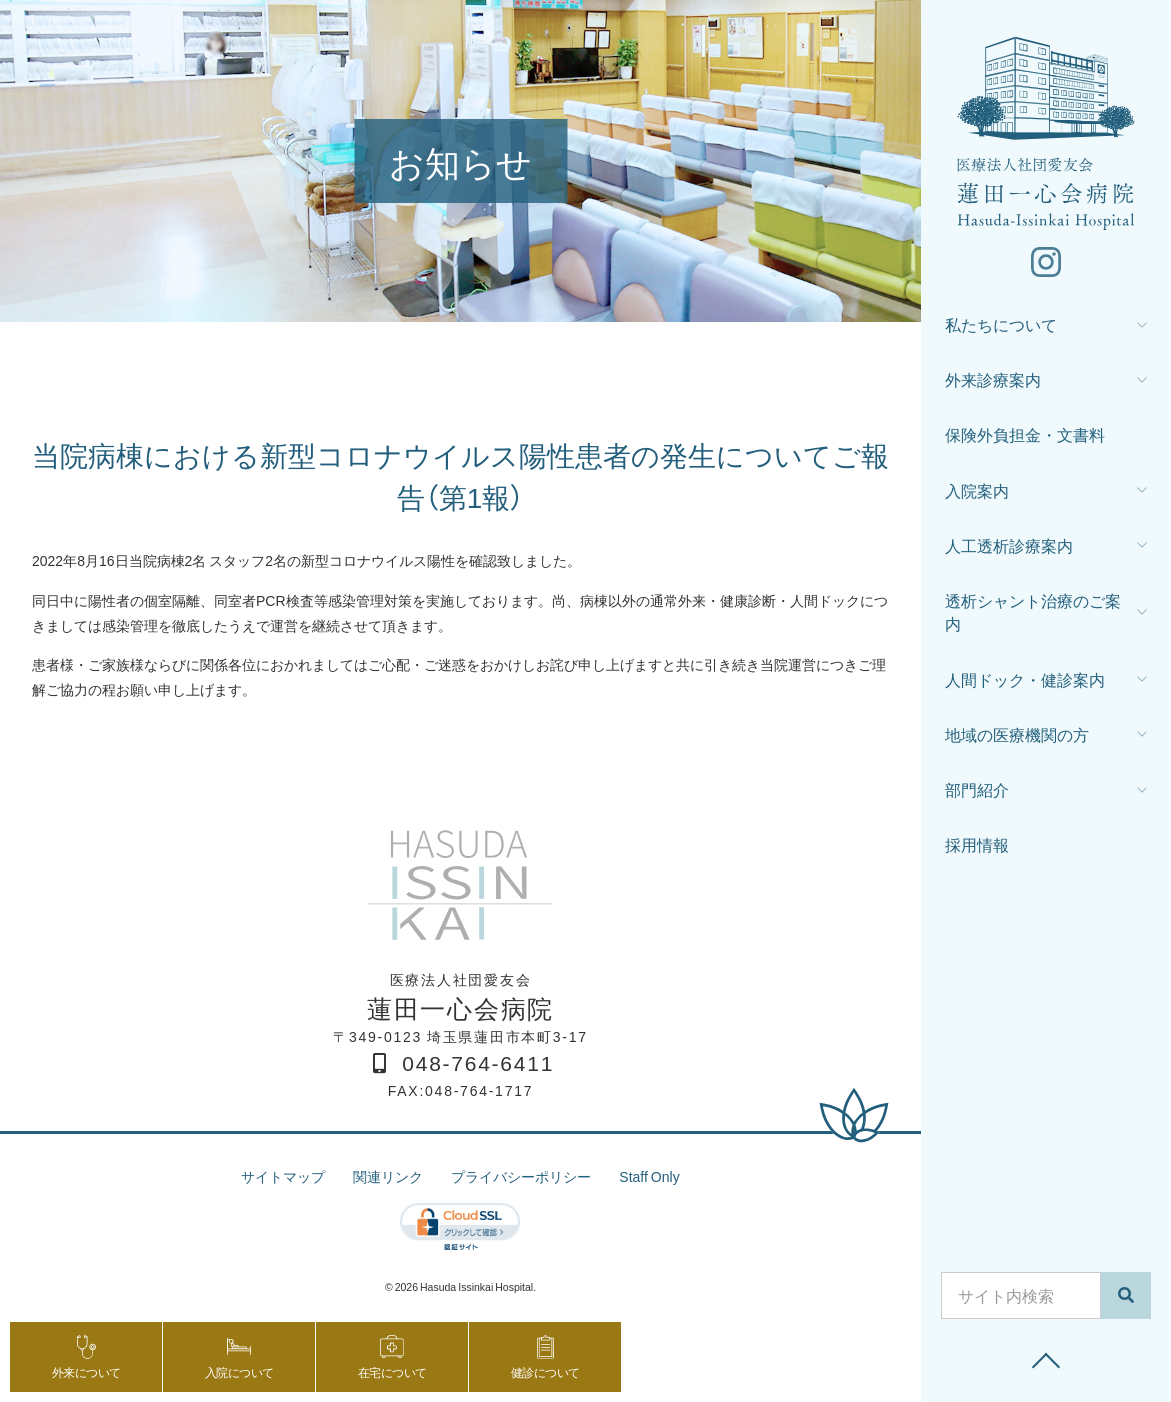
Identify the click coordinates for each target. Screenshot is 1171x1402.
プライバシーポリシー (521, 1176)
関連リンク (388, 1176)
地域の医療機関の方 (1017, 734)
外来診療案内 (993, 379)
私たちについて (1001, 324)
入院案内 (977, 490)
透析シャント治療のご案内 (1033, 612)
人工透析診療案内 (1009, 545)
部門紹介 (977, 789)
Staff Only (649, 1176)
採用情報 (977, 844)
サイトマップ (283, 1176)
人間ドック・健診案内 (1025, 679)
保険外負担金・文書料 (1025, 434)
